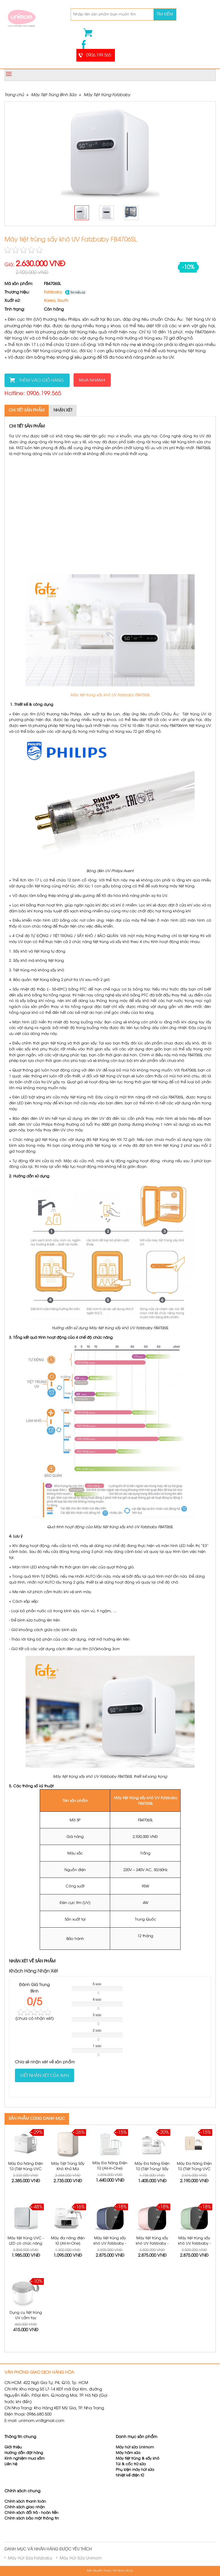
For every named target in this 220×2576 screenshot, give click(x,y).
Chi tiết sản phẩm (27, 410)
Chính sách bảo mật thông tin (32, 2518)
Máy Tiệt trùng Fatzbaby (107, 95)
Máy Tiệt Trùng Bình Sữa (53, 95)
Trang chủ (14, 95)
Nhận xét (63, 410)
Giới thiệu (13, 2447)
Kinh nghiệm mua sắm (25, 2458)
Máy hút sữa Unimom (135, 2447)
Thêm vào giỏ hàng (41, 381)
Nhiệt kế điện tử (130, 2475)
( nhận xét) (34, 2019)
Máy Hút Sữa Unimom (81, 2558)
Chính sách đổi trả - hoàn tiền (31, 2512)
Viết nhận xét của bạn (44, 2076)
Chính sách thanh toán (25, 2501)
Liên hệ (11, 2464)
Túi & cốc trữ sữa (131, 2464)
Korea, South (56, 301)
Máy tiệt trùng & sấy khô (137, 2458)
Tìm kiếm (165, 14)
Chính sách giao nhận (25, 2507)
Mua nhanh (92, 379)
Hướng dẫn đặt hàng (24, 2453)
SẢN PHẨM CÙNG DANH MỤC (37, 2119)
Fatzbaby (53, 292)
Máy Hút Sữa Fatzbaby (30, 2558)
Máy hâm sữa (128, 2453)
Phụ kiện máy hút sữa (135, 2469)
